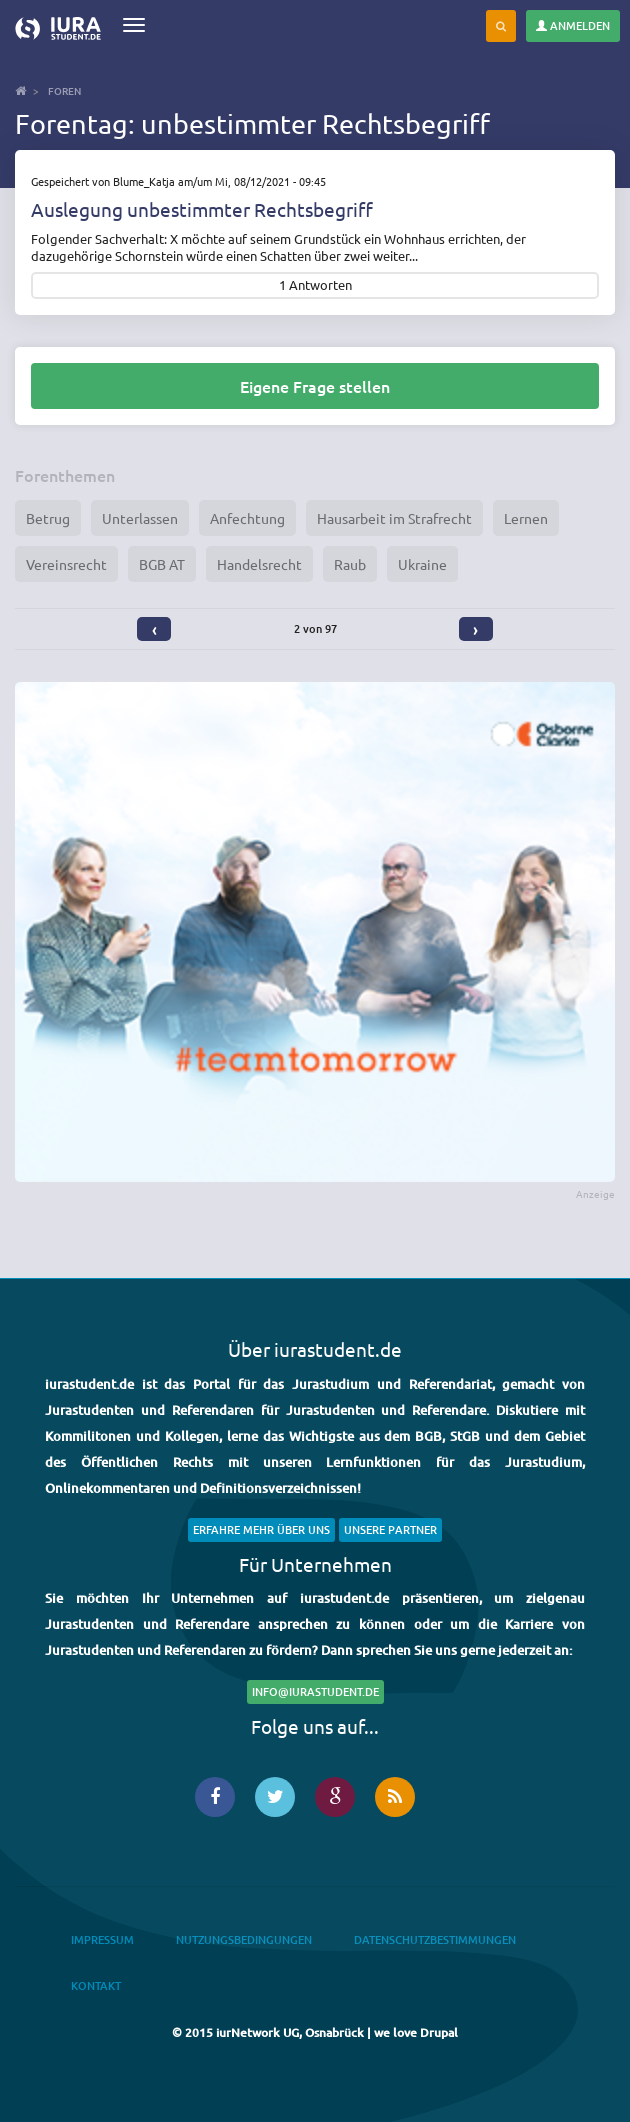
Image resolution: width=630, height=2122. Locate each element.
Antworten (320, 285)
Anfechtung (247, 518)
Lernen (526, 518)
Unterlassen (140, 518)
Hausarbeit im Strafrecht (394, 518)
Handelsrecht (259, 564)
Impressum (102, 1939)
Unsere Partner (390, 1529)
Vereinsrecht (66, 564)
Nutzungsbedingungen (244, 1939)
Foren (64, 90)
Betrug (48, 518)
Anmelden (573, 25)
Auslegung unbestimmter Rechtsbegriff (202, 209)
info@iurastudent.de (315, 1691)
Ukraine (422, 564)
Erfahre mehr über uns (261, 1529)
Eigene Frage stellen (315, 386)
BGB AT (162, 564)
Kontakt (96, 1985)
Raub (350, 564)
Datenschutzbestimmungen (435, 1939)
